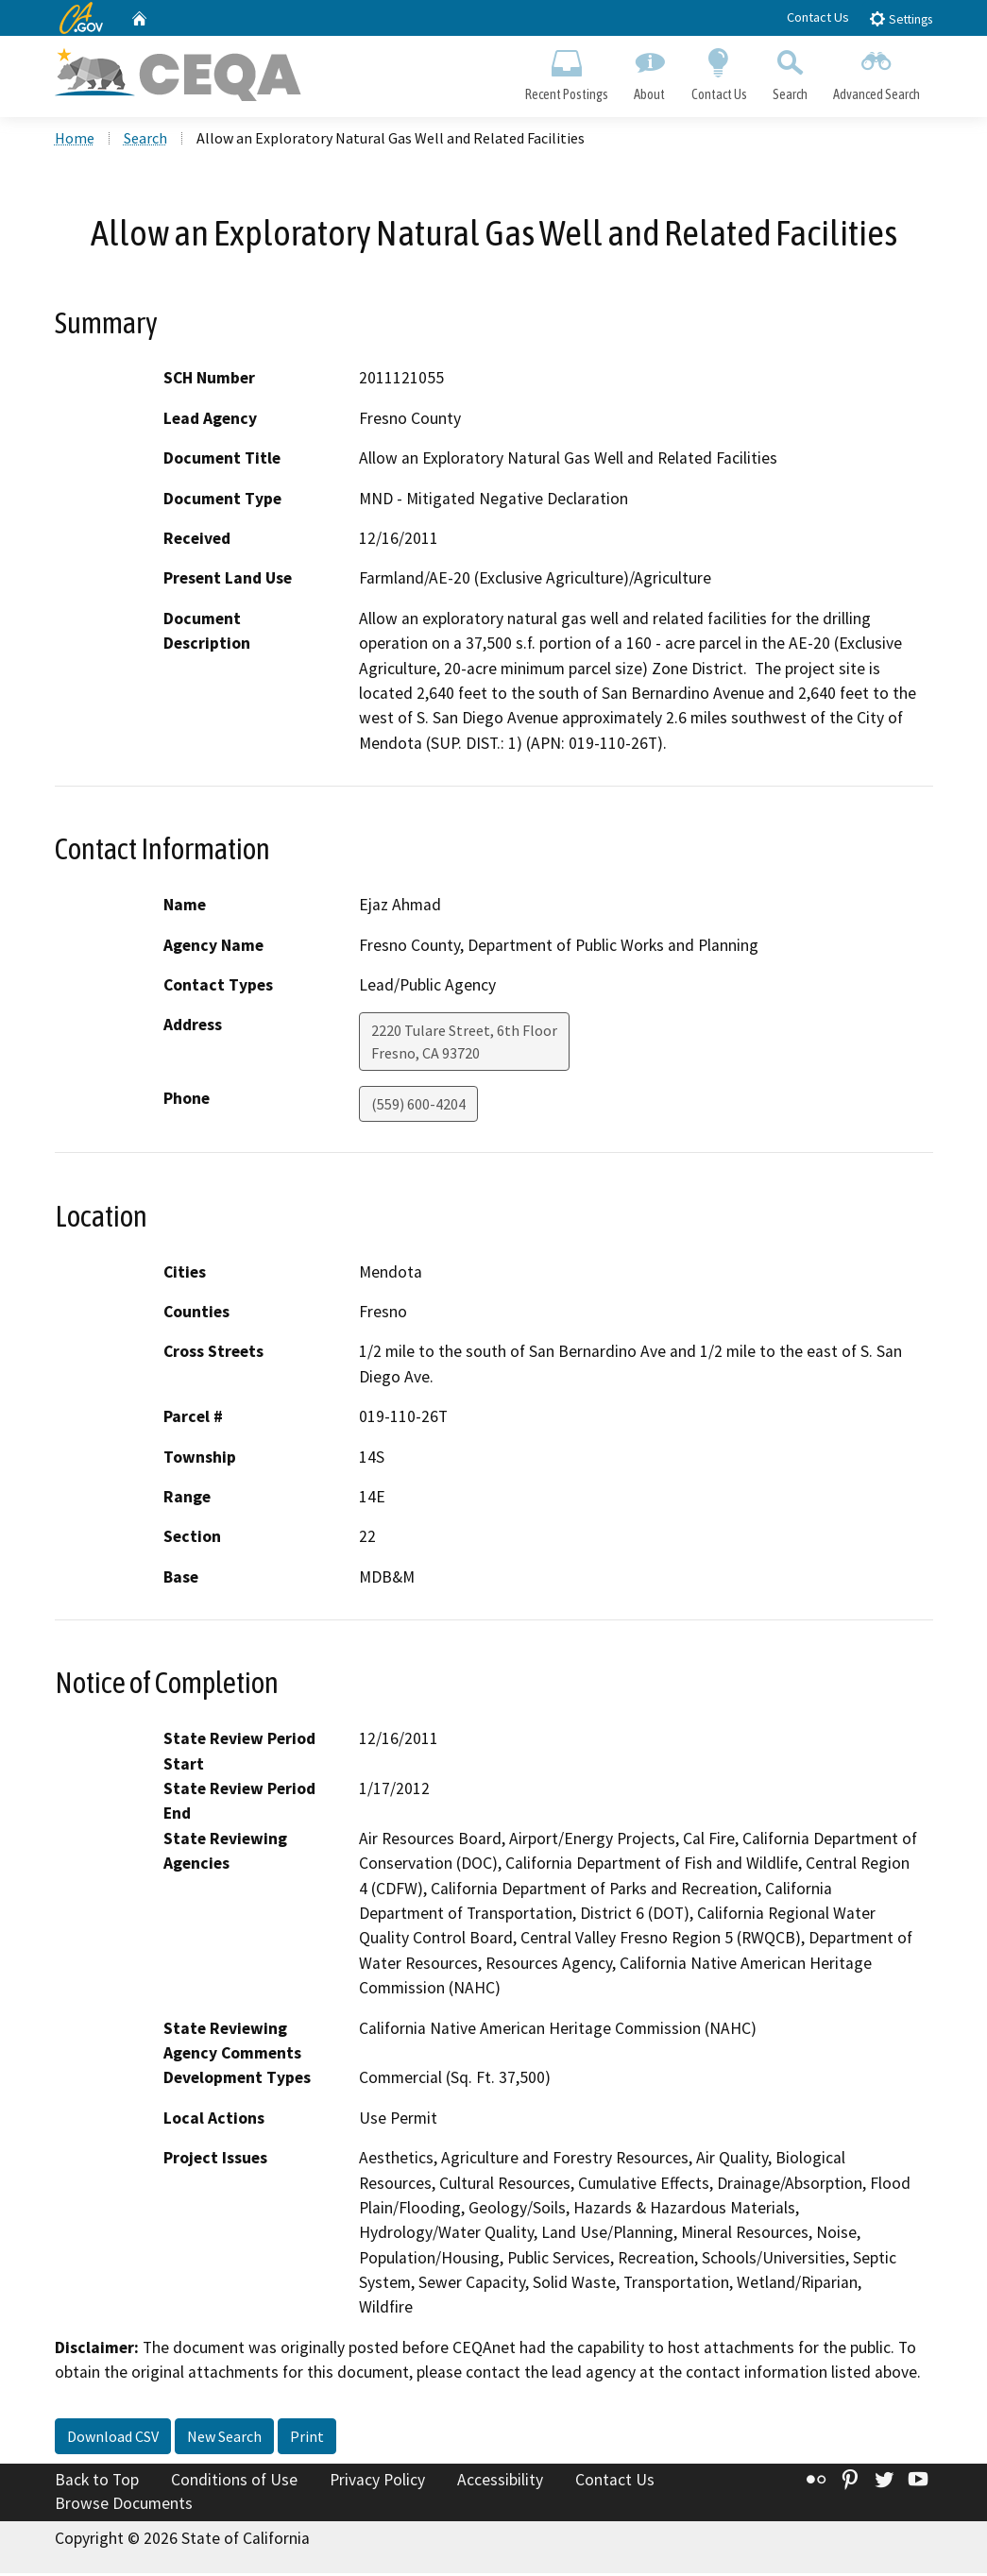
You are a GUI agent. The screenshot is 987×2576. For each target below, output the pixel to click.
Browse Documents (124, 2506)
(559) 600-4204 (418, 1106)
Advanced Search (876, 72)
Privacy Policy (377, 2482)
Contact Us (818, 16)
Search (789, 72)
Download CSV (113, 2439)
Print (307, 2439)
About (650, 72)
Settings (900, 18)
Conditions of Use (234, 2482)
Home (74, 140)
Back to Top (97, 2482)
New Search (224, 2439)
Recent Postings (567, 72)
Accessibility (500, 2482)
